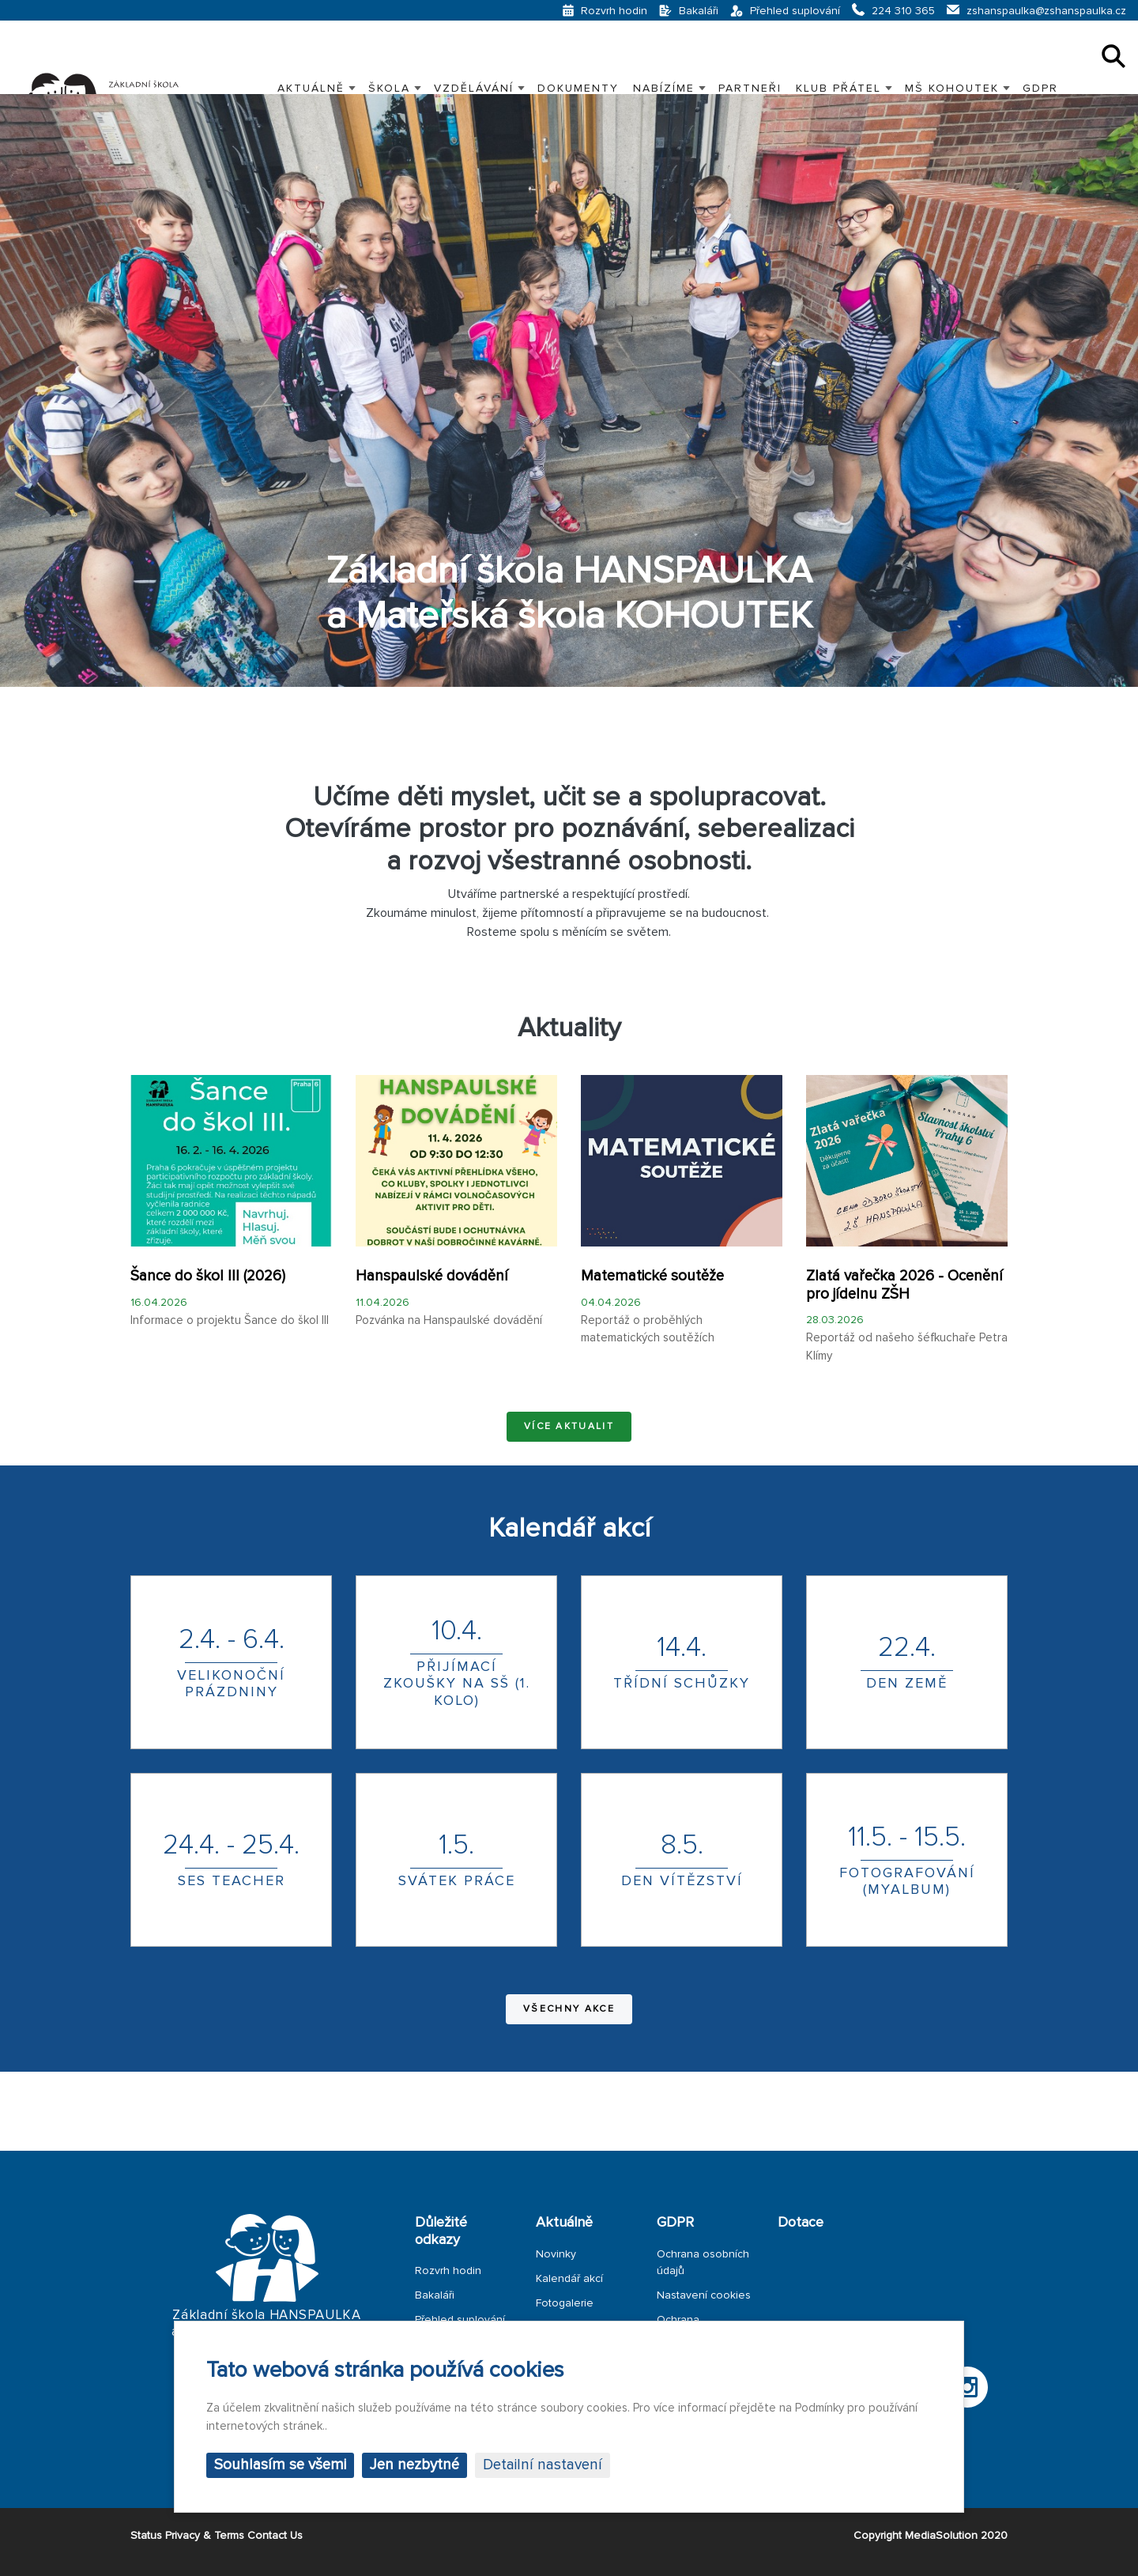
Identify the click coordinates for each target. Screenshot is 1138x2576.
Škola (389, 88)
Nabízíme (664, 88)
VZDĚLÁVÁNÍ (474, 88)
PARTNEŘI (750, 88)
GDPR (1040, 88)
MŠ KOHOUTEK (952, 88)
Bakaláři (434, 2295)
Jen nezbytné (414, 2465)
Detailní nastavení (542, 2465)
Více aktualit (569, 1426)
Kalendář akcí (569, 2278)
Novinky (556, 2254)
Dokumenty (578, 88)
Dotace (800, 2222)
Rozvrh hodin (448, 2270)
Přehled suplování (460, 2319)
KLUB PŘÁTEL (838, 88)
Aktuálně (311, 88)
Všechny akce (569, 2009)
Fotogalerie (564, 2303)
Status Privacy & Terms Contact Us (216, 2535)
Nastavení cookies (704, 2295)
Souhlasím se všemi (280, 2465)
